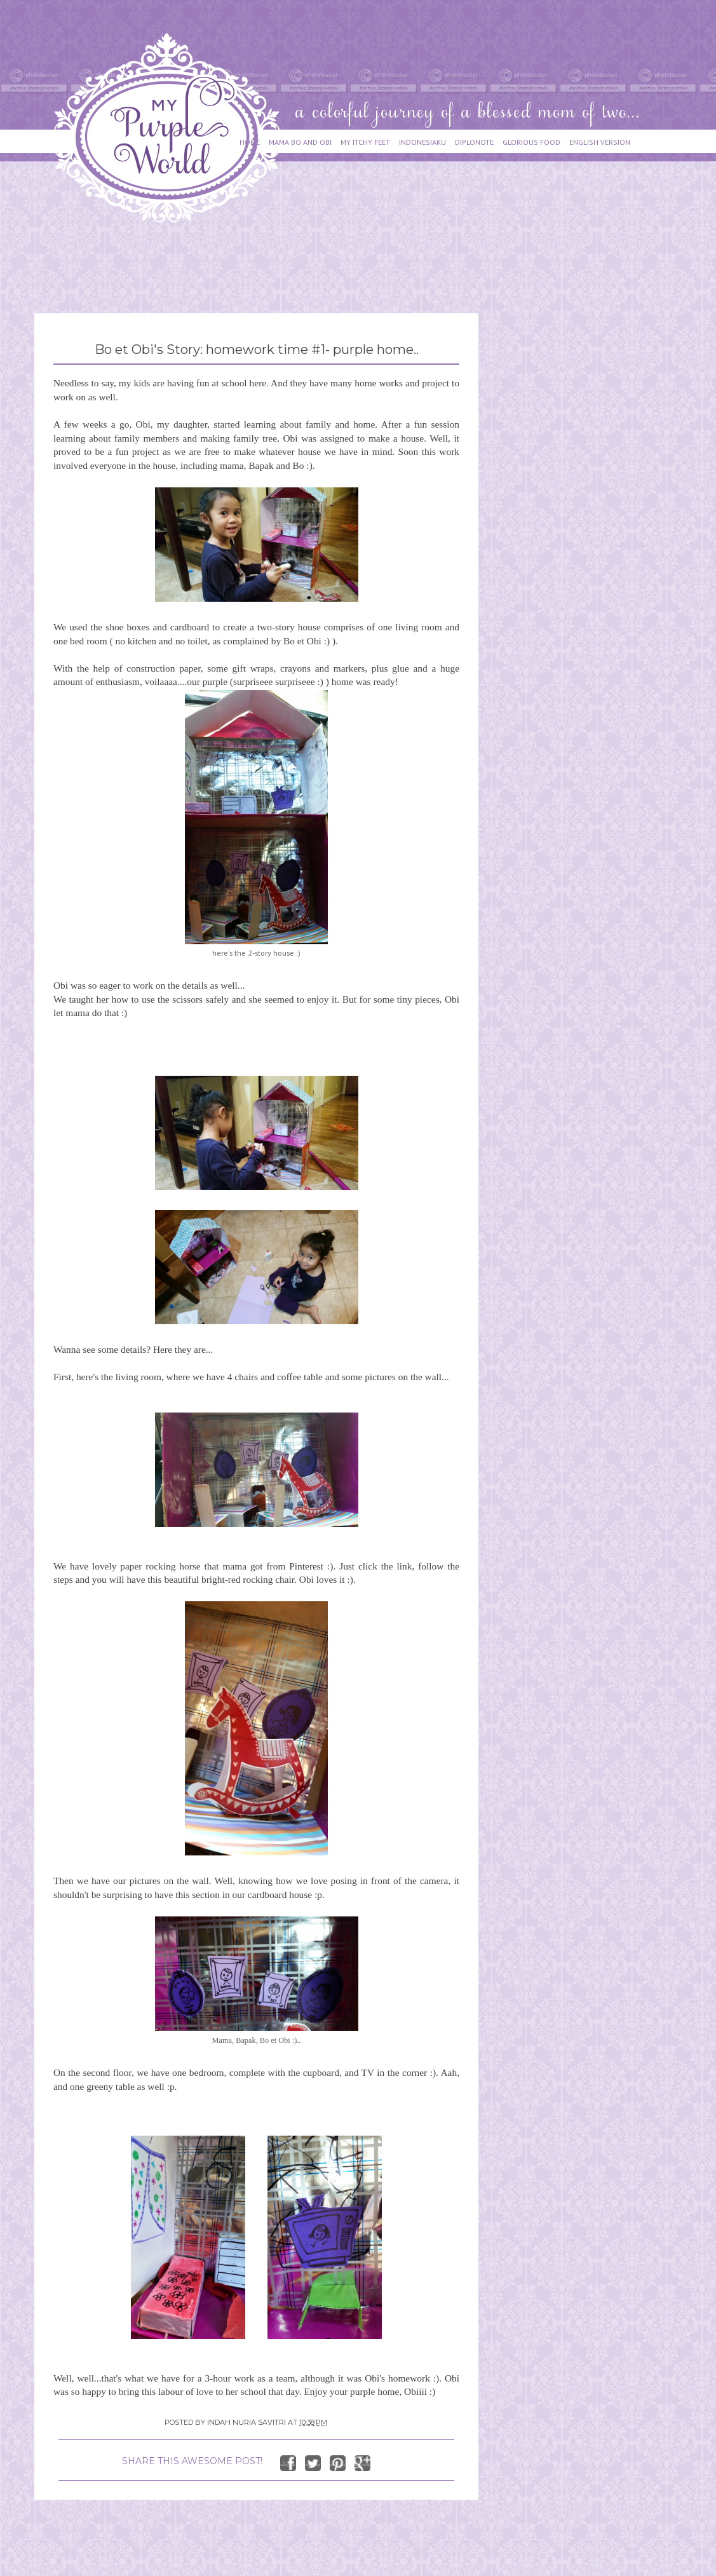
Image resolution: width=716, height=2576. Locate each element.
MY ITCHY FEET (365, 142)
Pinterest (306, 1566)
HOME (250, 142)
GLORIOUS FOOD (531, 142)
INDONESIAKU (422, 142)
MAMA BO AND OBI (300, 142)
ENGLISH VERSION (599, 142)
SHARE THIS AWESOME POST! (192, 2461)
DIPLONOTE (474, 142)
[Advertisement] (265, 261)
